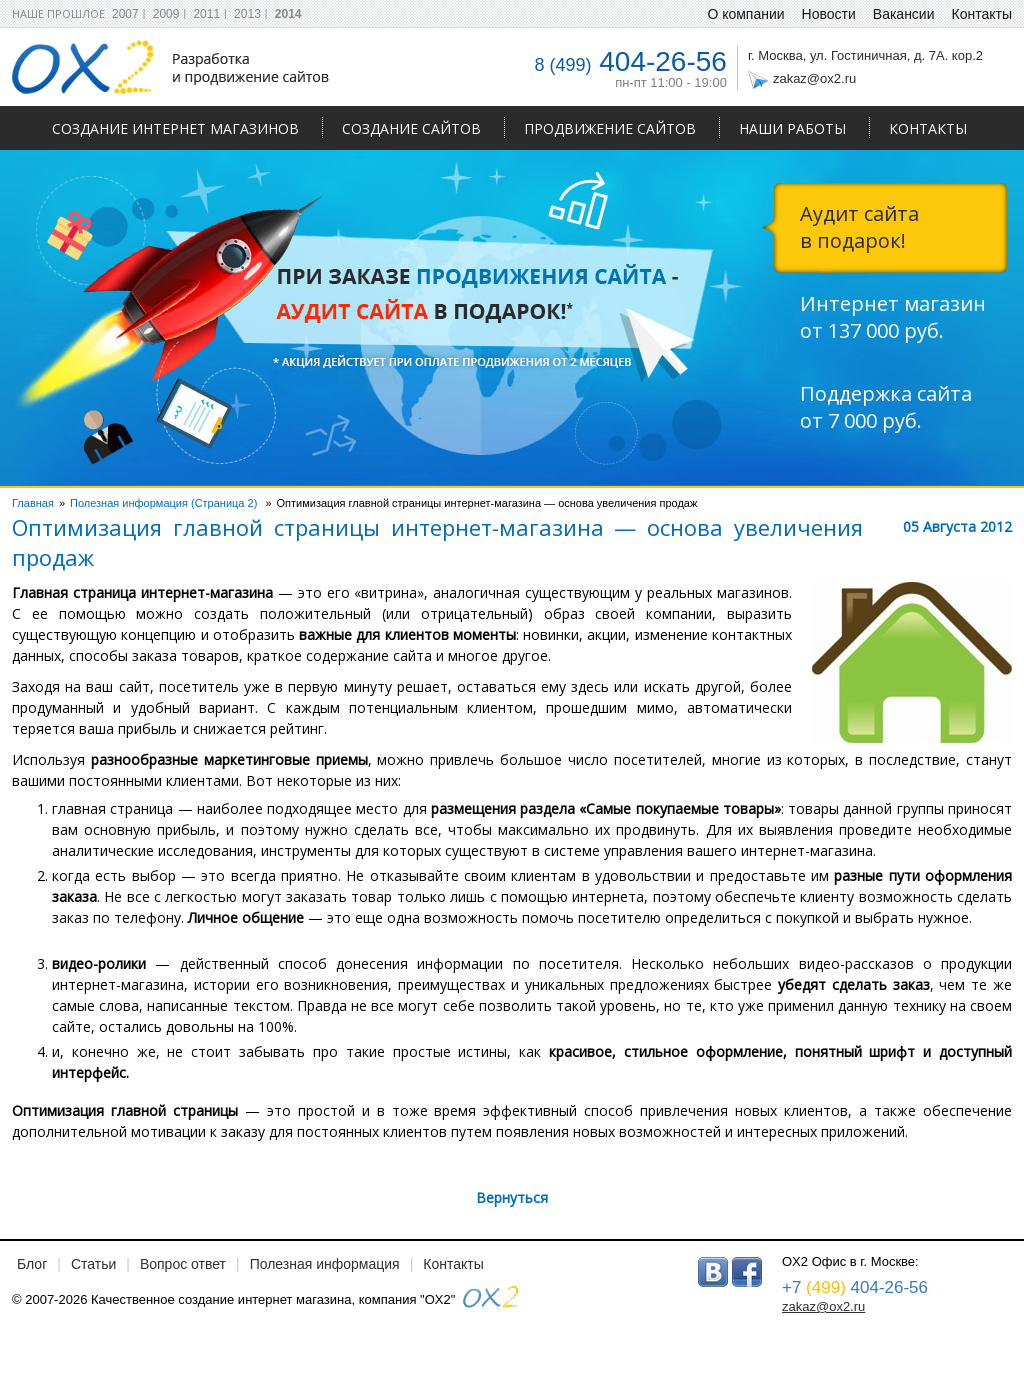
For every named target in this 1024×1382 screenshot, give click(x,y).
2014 (288, 14)
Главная (33, 503)
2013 (247, 14)
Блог (32, 1264)
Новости (829, 14)
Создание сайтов (411, 128)
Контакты (928, 128)
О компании (745, 14)
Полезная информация (325, 1264)
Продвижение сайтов (610, 128)
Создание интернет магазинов (175, 128)
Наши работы (792, 128)
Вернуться (512, 1197)
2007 (125, 14)
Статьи (93, 1264)
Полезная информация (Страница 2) (163, 503)
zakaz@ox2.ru (814, 78)
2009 (166, 14)
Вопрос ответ (183, 1264)
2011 (206, 14)
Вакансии (904, 14)
